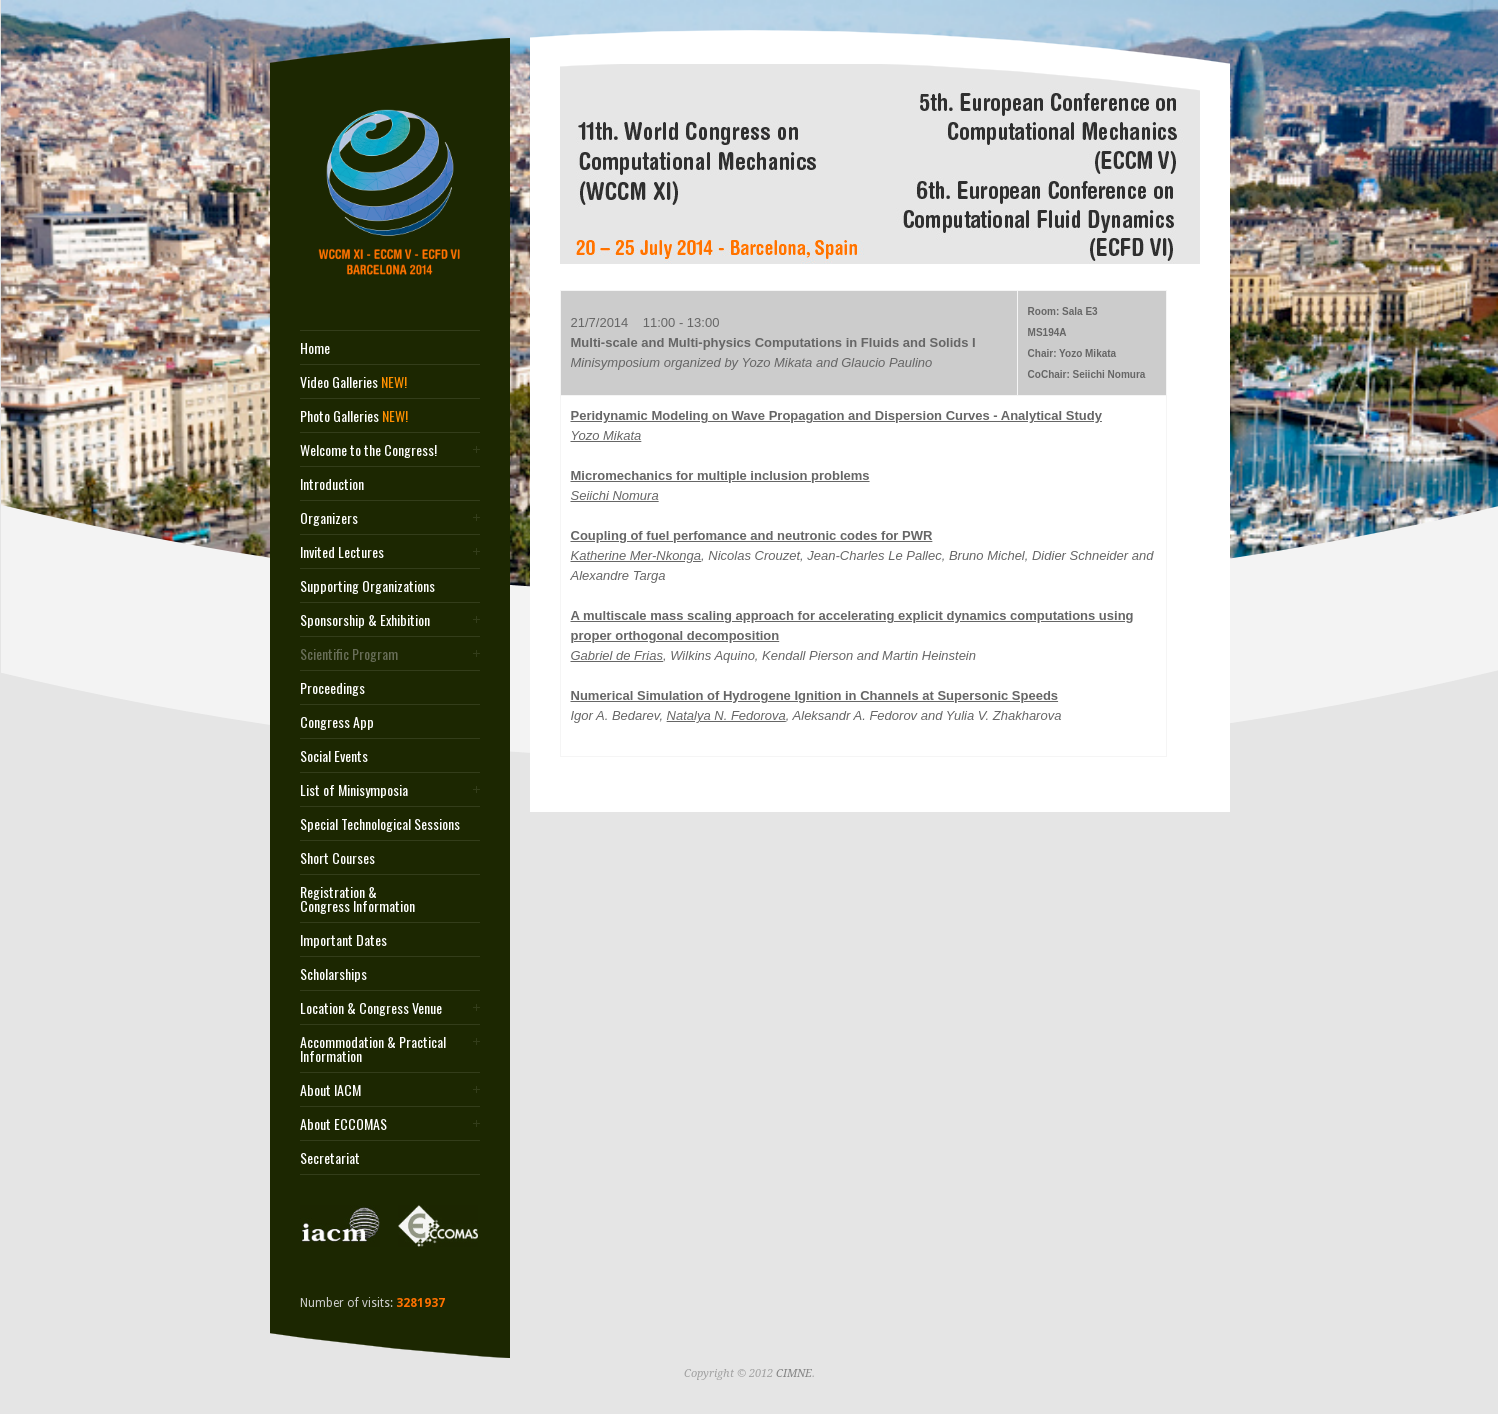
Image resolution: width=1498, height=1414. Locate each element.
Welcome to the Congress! (368, 450)
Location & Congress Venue (371, 1008)
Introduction (332, 484)
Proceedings (332, 688)
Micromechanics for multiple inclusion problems (720, 475)
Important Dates (343, 940)
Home (315, 348)
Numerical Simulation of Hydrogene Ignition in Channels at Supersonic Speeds (815, 695)
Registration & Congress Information (357, 899)
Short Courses (337, 858)
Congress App (337, 722)
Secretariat (330, 1158)
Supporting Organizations (367, 586)
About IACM (330, 1090)
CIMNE (794, 1373)
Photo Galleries (354, 416)
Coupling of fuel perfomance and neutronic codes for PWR (752, 535)
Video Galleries (353, 382)
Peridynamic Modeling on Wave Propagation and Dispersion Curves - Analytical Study (836, 415)
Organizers (329, 518)
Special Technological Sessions (380, 824)
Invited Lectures (342, 552)
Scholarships (333, 974)
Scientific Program (349, 654)
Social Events (334, 756)
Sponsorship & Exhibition (365, 620)
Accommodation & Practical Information (373, 1049)
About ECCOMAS (343, 1124)
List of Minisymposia (354, 790)
